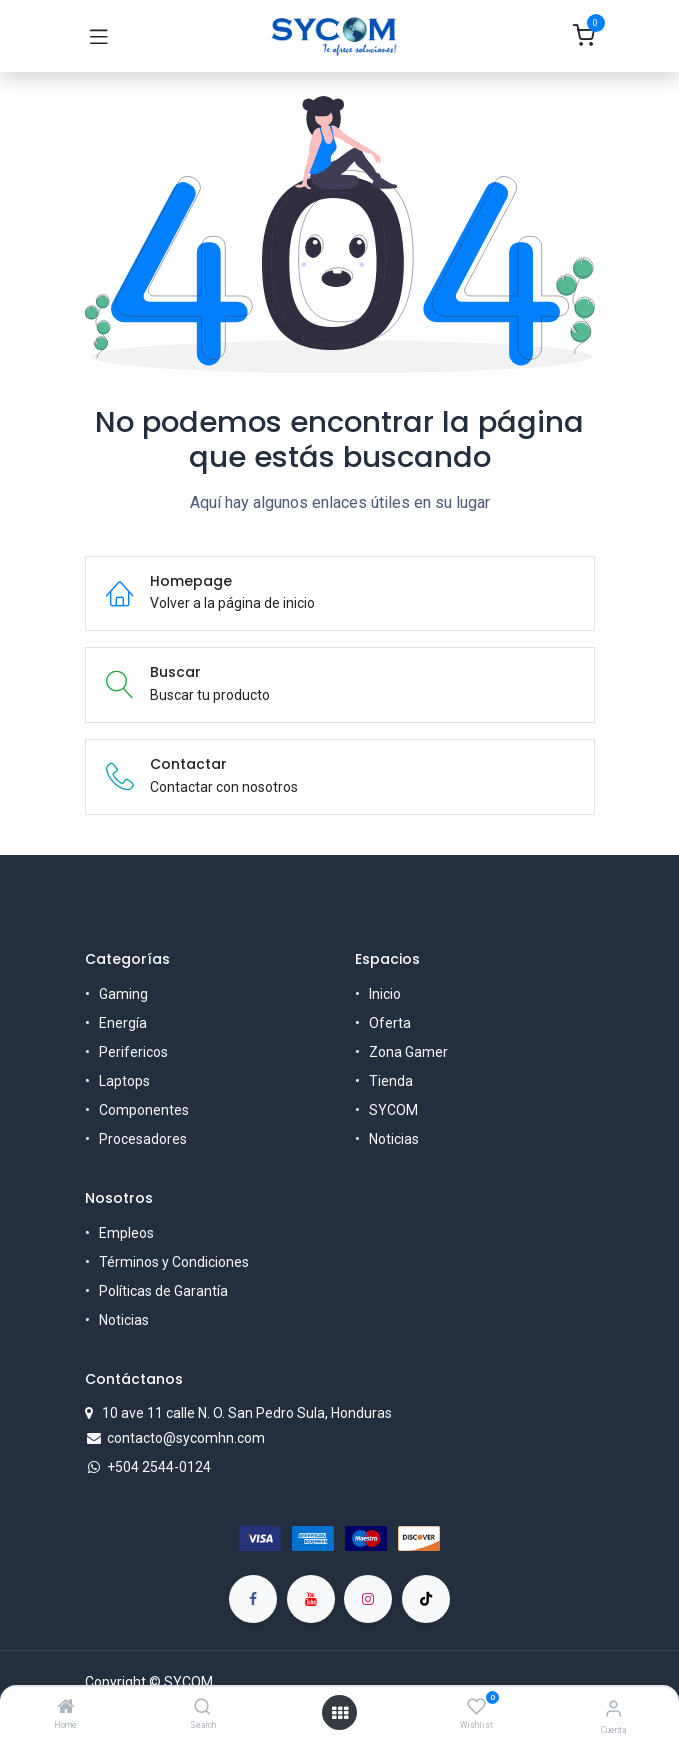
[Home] (66, 1708)
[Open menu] (340, 1713)
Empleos (126, 1233)
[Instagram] (368, 1599)
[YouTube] (311, 1599)
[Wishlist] (476, 1707)
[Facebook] (253, 1599)
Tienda (391, 1081)
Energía (123, 1023)
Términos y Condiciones (174, 1262)
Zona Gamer (408, 1052)
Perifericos (133, 1052)
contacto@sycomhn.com (186, 1438)
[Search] (202, 1708)
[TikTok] (426, 1599)
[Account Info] (613, 1708)
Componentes (144, 1110)
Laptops (124, 1081)
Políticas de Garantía (163, 1291)
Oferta (390, 1023)
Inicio (385, 994)
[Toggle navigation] (99, 36)
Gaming (123, 994)
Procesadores (143, 1139)
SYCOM (393, 1110)
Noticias (394, 1139)
